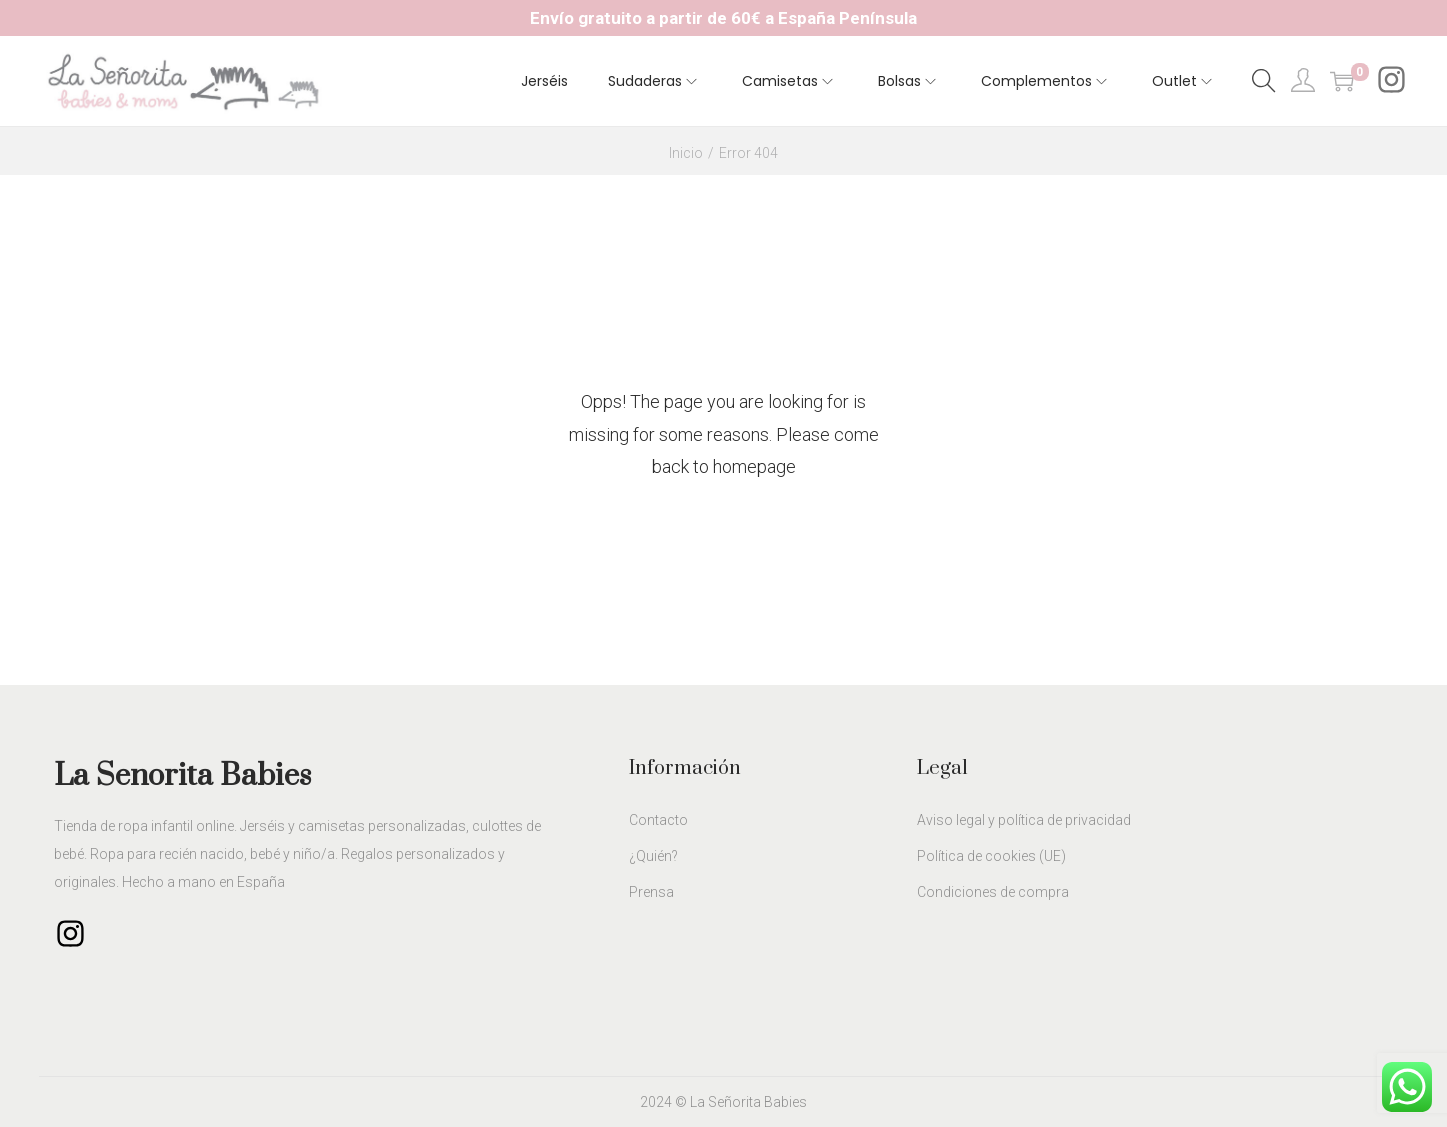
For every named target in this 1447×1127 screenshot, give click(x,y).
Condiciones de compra (993, 892)
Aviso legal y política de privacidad (1024, 820)
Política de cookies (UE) (991, 856)
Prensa (651, 892)
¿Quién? (653, 856)
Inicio (686, 153)
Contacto (658, 820)
